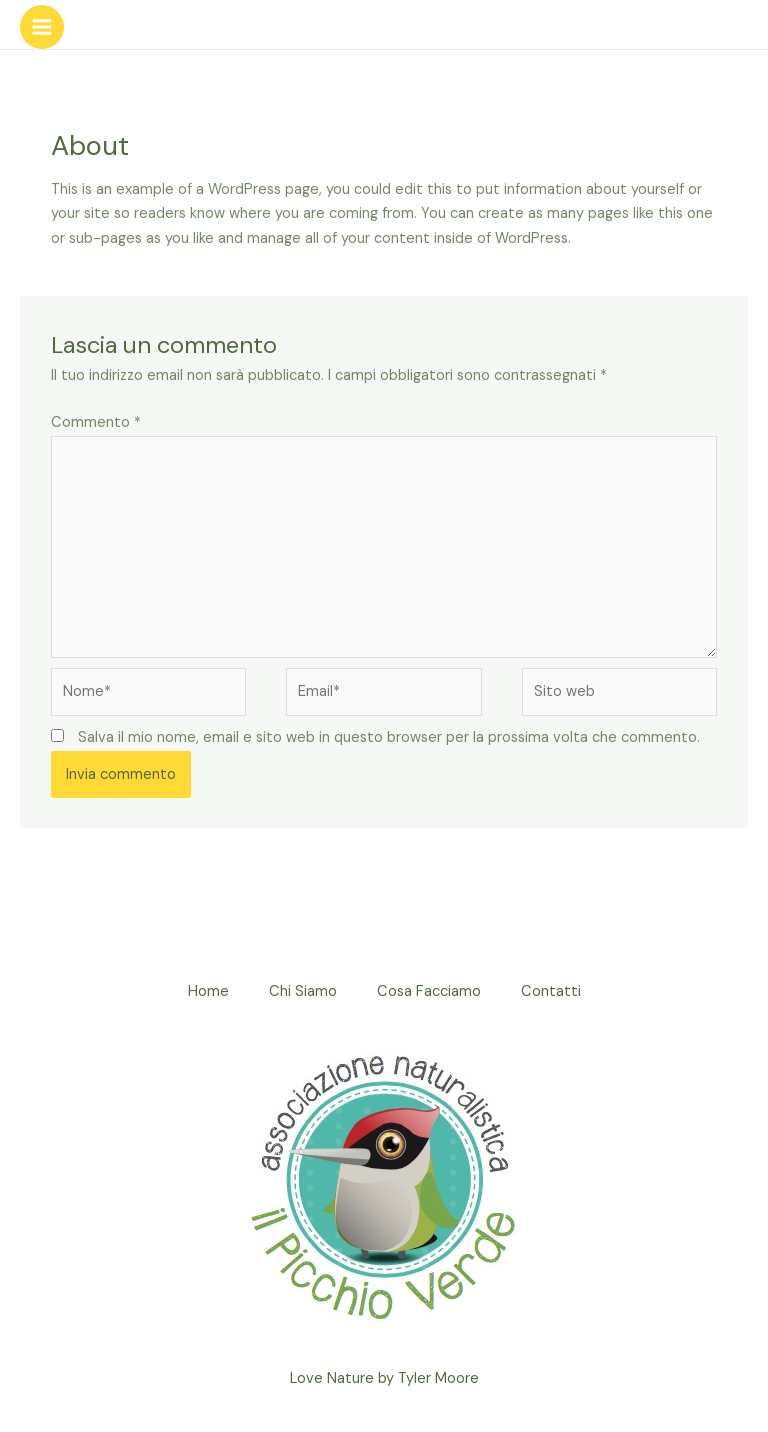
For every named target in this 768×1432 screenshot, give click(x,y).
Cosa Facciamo (429, 991)
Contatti (551, 991)
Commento (96, 422)
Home (208, 991)
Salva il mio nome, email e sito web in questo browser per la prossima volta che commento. (389, 737)
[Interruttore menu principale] (42, 27)
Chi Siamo (303, 991)
